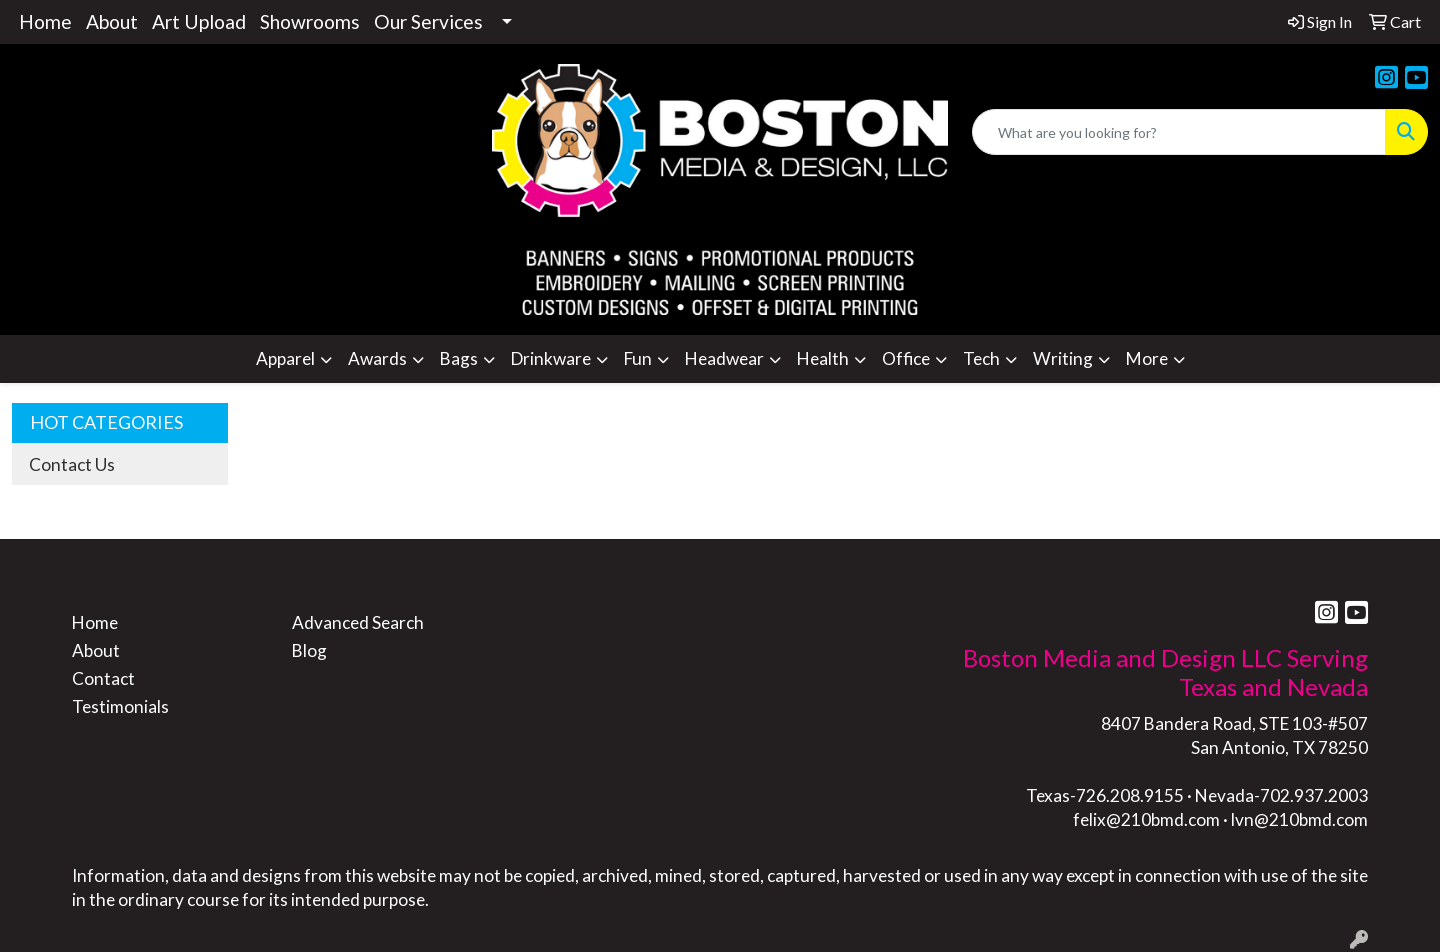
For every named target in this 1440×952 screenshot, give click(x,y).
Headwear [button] (724, 358)
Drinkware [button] (551, 358)
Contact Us (72, 464)
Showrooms (310, 21)
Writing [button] (1063, 358)
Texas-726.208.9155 (1105, 795)
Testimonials (120, 706)
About (112, 21)
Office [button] (906, 358)
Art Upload (199, 21)
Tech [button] (981, 358)
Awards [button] (377, 358)
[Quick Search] (1179, 132)
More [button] (1147, 358)
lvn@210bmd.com (1299, 819)
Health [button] (823, 358)
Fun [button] (638, 358)
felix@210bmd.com (1146, 819)
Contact (103, 678)
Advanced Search (358, 622)
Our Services (428, 21)
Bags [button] (459, 358)
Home (45, 21)
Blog (309, 650)
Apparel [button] (285, 358)
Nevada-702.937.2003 (1281, 795)
